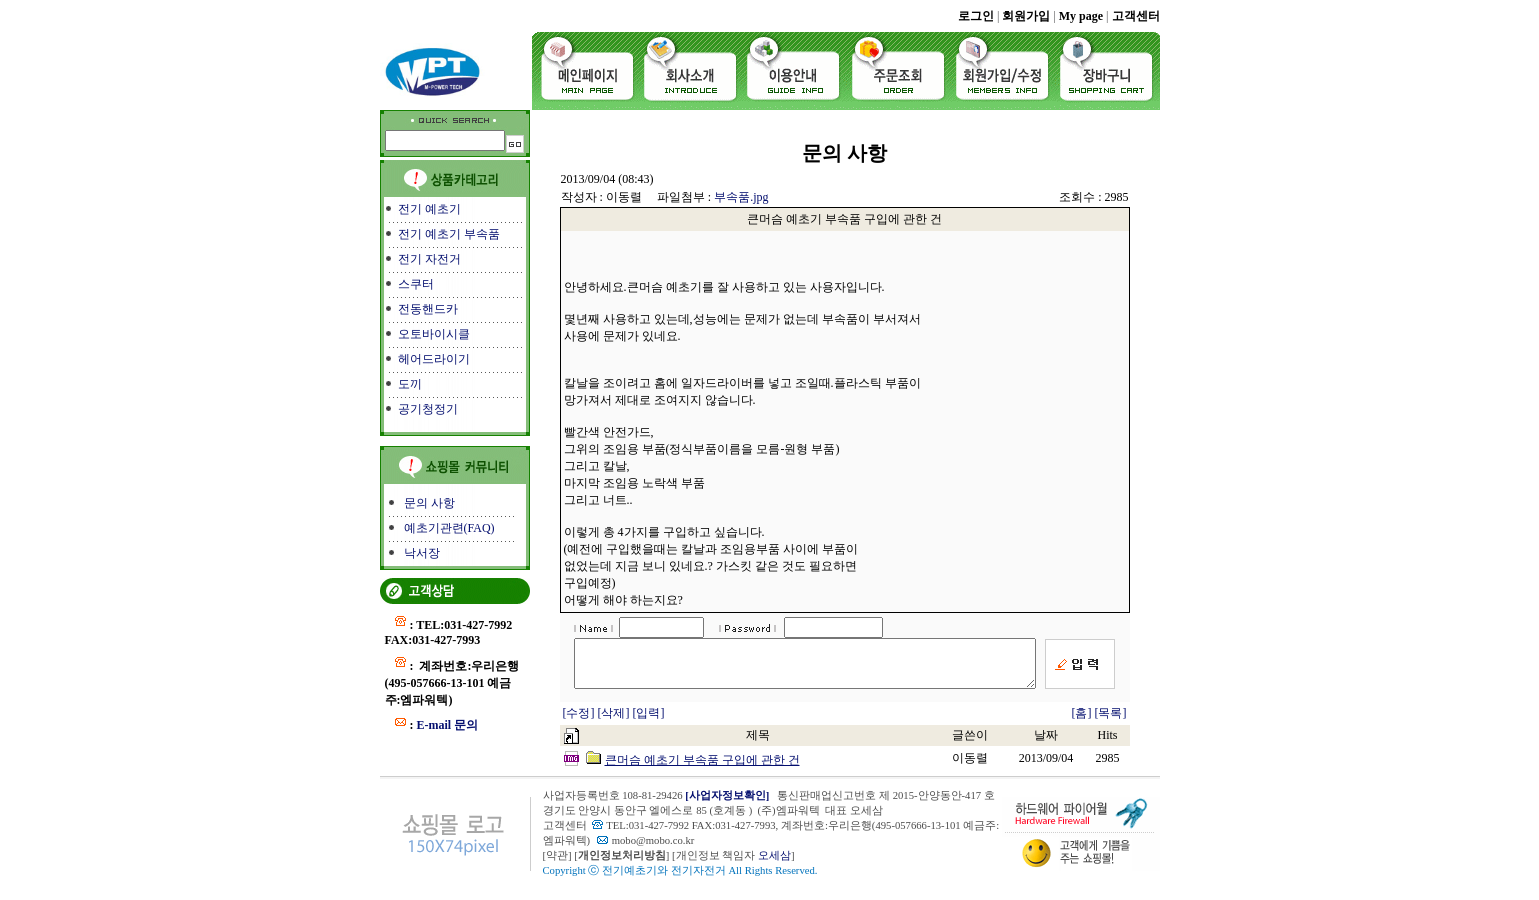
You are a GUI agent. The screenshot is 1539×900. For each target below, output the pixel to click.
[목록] (1111, 722)
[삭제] (615, 722)
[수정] (580, 722)
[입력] (649, 722)
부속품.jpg (741, 197)
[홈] (1082, 722)
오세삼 (774, 864)
